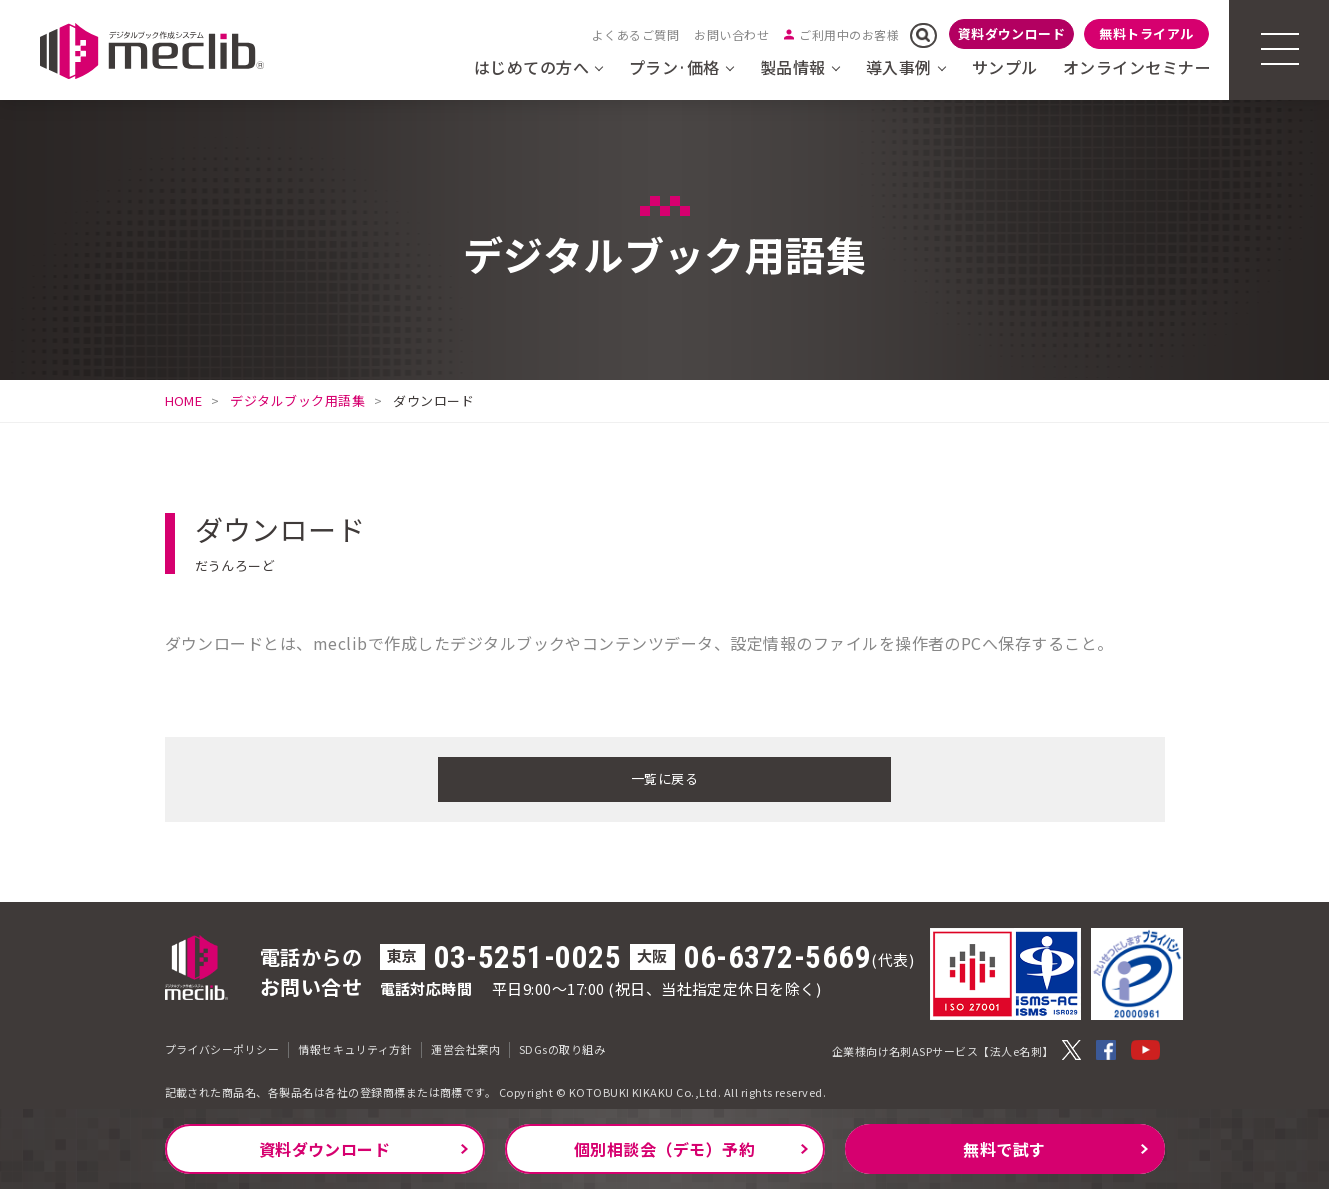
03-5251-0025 (528, 954)
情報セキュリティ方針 (355, 1046)
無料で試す (1004, 1149)
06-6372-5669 (778, 954)
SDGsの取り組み (562, 1046)
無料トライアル (1146, 33)
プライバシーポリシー (222, 1046)
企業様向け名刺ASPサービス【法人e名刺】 (943, 1048)
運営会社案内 (465, 1046)
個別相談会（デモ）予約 (664, 1149)
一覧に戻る (664, 777)
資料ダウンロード (1012, 33)
